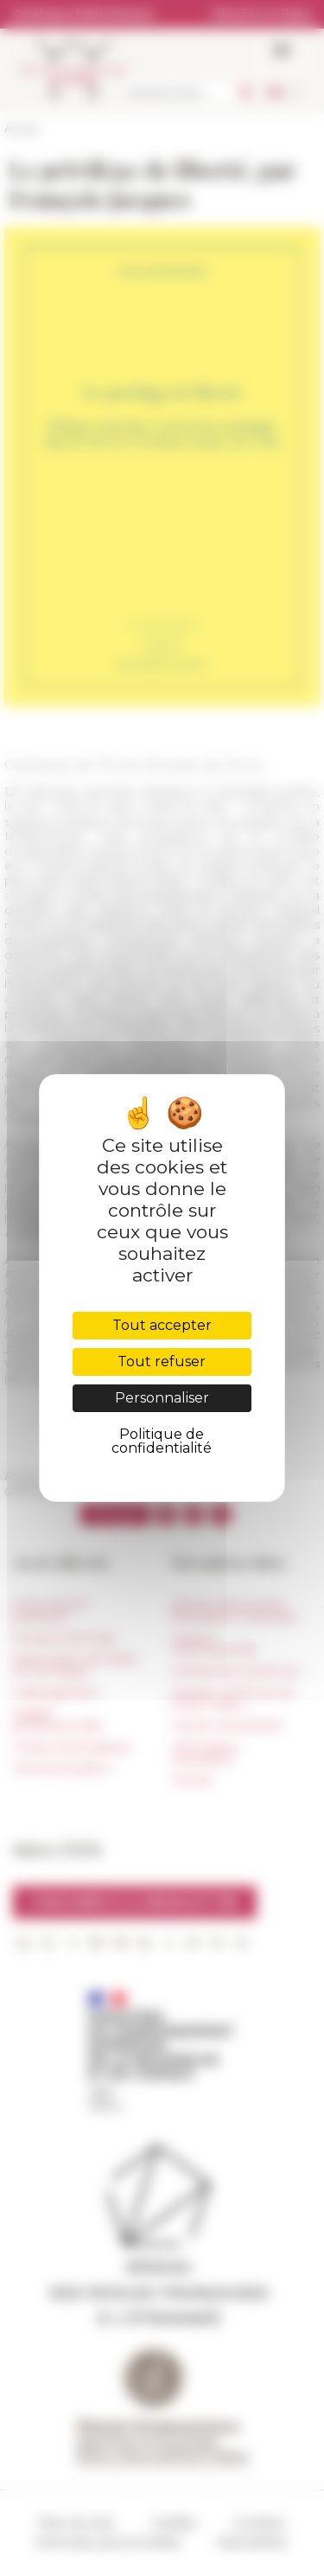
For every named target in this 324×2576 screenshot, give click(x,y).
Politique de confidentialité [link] (161, 1441)
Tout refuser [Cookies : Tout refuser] (162, 1361)
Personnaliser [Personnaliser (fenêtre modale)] (162, 1398)
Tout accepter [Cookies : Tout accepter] (162, 1325)
